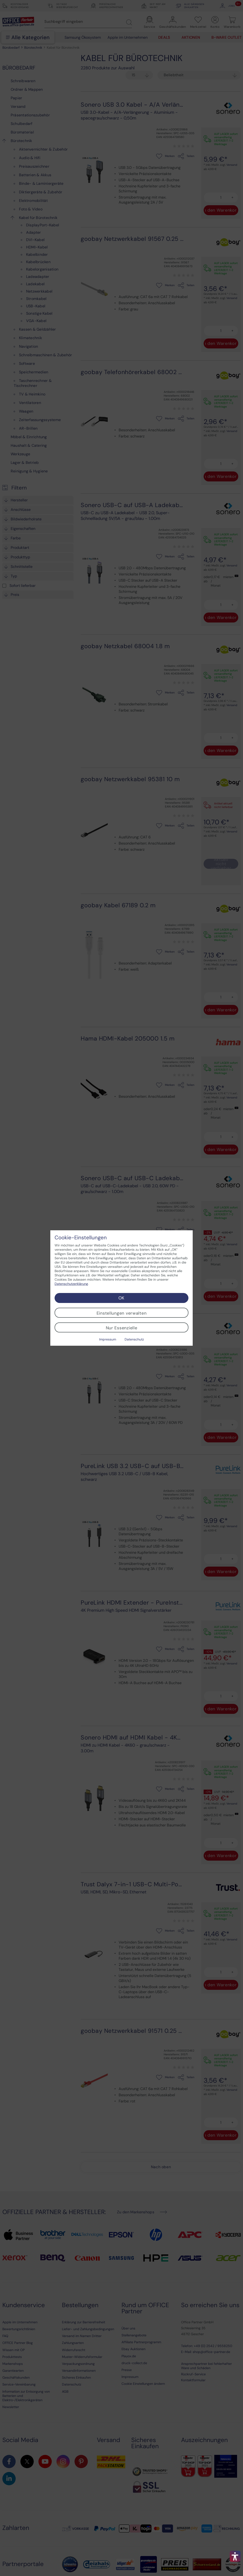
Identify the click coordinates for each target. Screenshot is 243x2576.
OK (121, 1298)
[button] (235, 2556)
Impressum (107, 1339)
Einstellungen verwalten (122, 1313)
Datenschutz (134, 1339)
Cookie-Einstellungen (81, 1238)
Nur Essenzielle (121, 1328)
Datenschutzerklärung (71, 1284)
